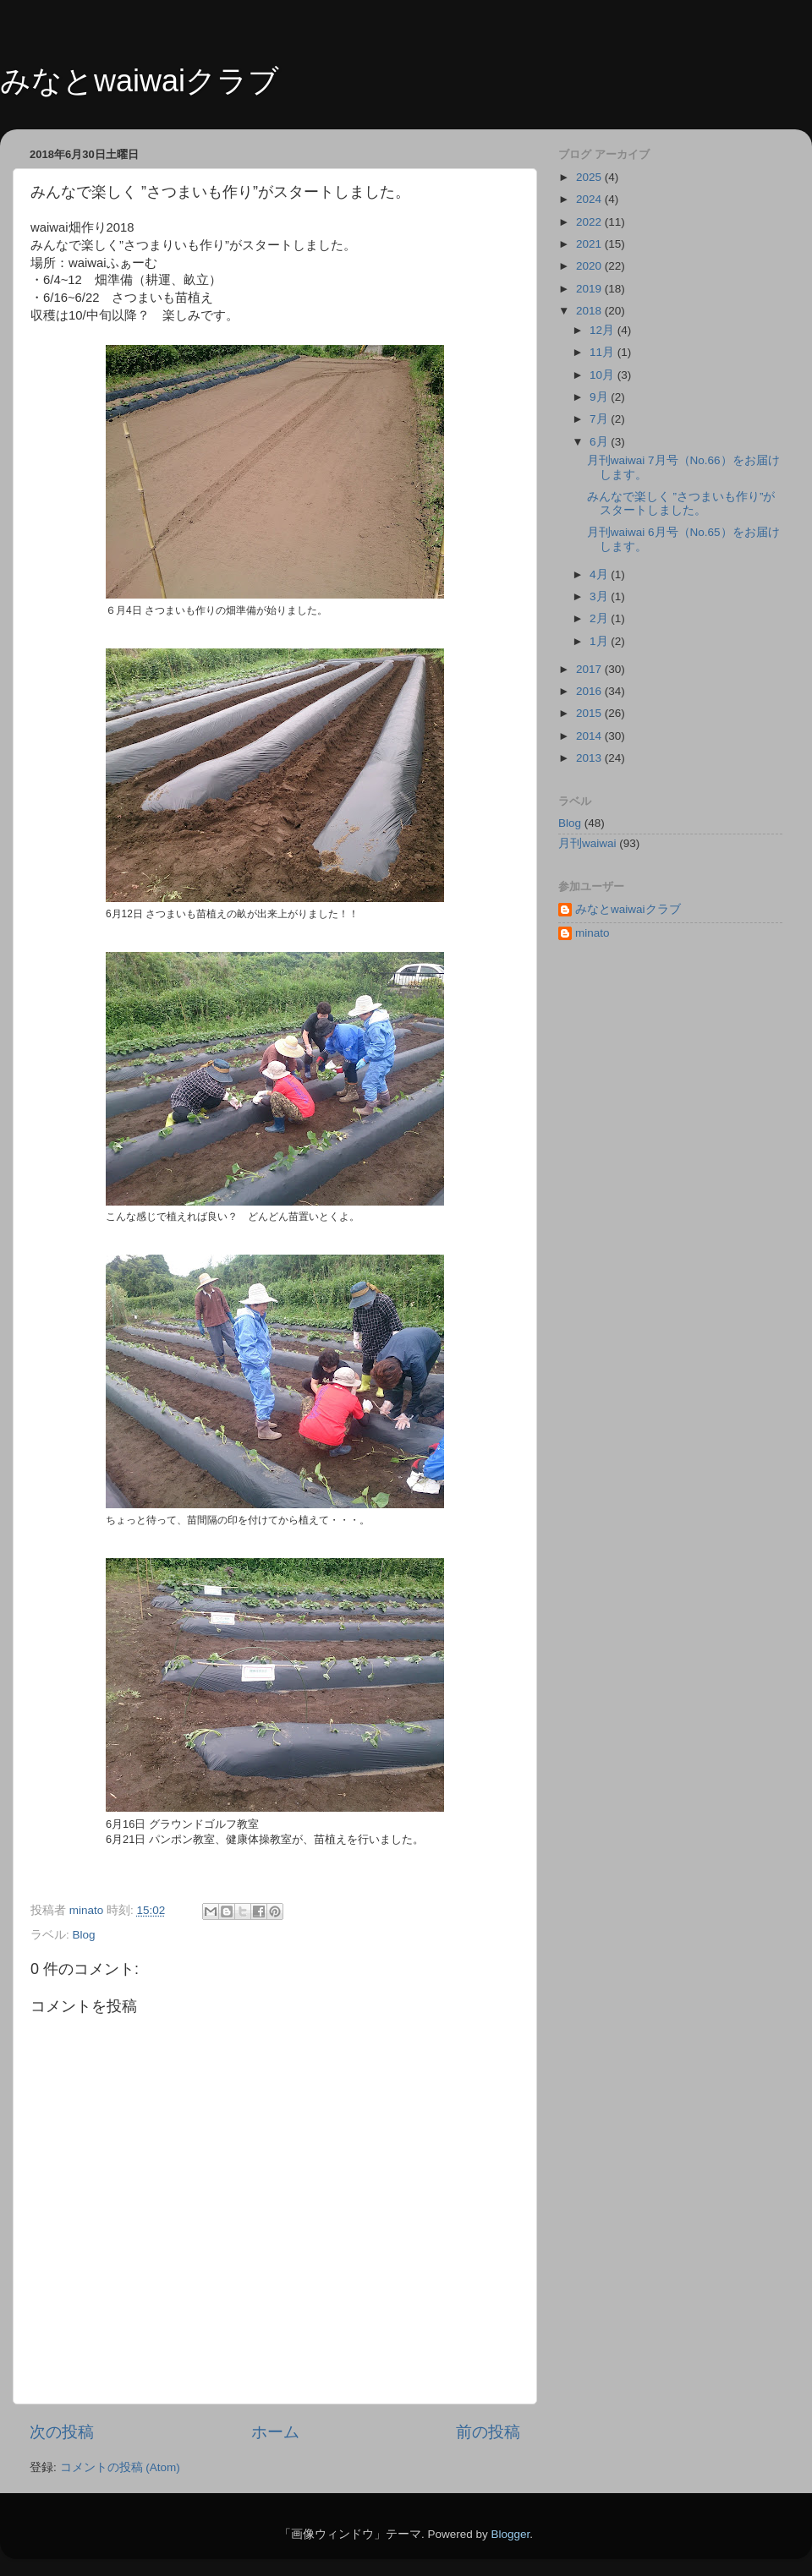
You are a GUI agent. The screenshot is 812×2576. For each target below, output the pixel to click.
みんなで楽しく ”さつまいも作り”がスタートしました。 (681, 503)
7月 (600, 419)
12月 (603, 330)
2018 (590, 310)
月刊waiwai (587, 843)
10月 (603, 375)
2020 (590, 266)
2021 (590, 244)
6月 (600, 441)
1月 (600, 641)
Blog (84, 1934)
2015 (590, 713)
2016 (590, 691)
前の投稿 (488, 2432)
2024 (590, 199)
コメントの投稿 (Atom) (120, 2467)
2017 (590, 669)
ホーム (275, 2432)
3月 (600, 596)
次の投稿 (62, 2432)
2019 (590, 288)
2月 (600, 618)
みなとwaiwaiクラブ (139, 80)
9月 (600, 397)
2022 (590, 222)
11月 (603, 352)
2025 (590, 177)
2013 (590, 758)
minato (592, 933)
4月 (600, 574)
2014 (590, 736)
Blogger (510, 2534)
